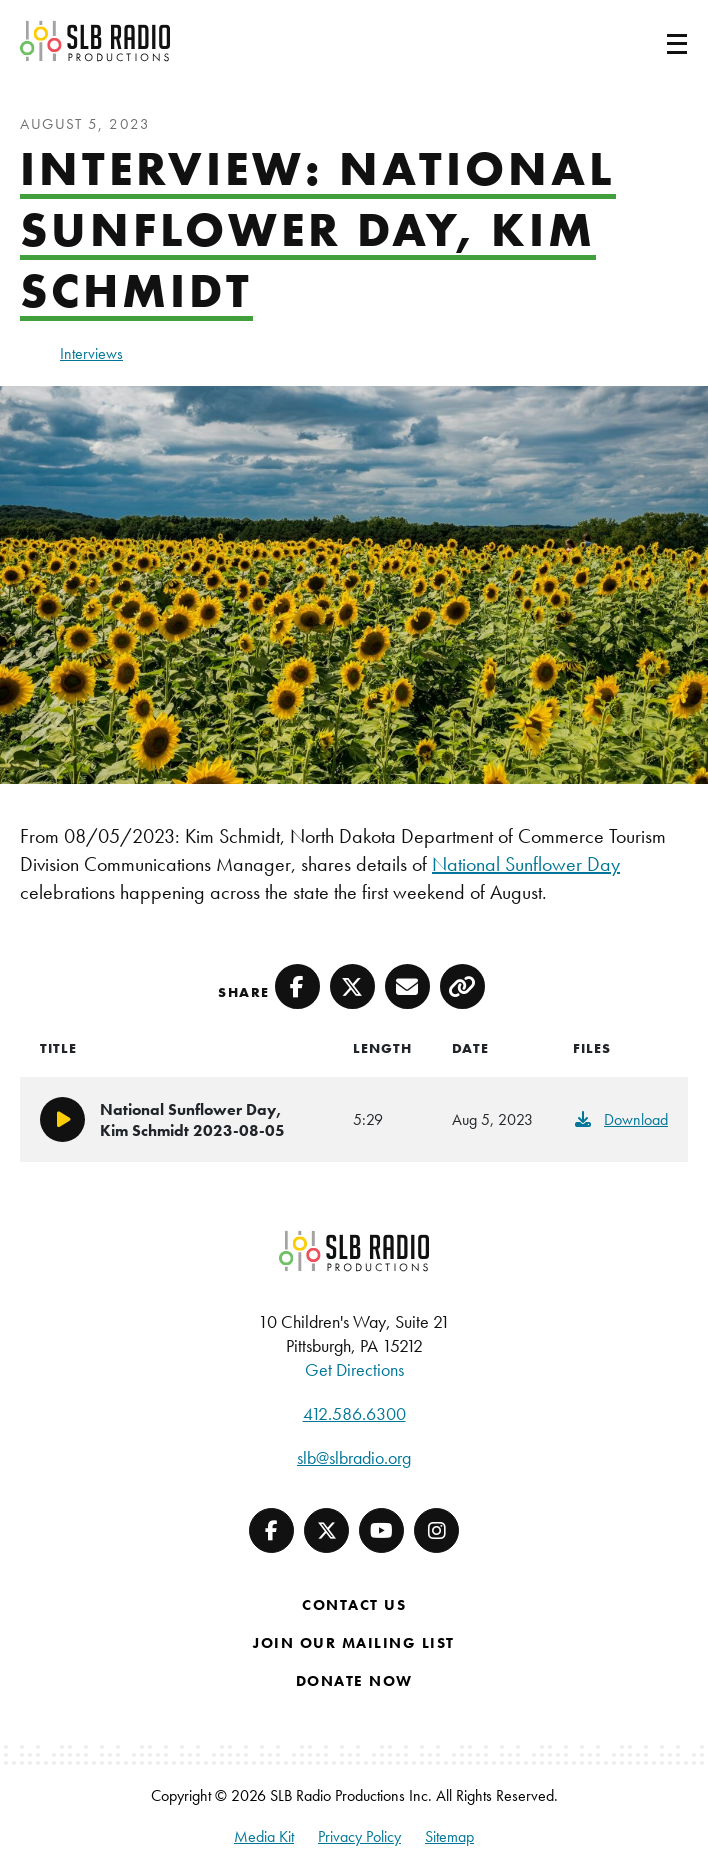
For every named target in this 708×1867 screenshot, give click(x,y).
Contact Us (354, 1605)
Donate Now (354, 1681)
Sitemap (449, 1836)
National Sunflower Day (526, 864)
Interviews (91, 353)
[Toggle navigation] (653, 41)
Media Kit (264, 1836)
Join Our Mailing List (354, 1643)
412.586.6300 (354, 1413)
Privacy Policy (359, 1836)
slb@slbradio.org (354, 1457)
